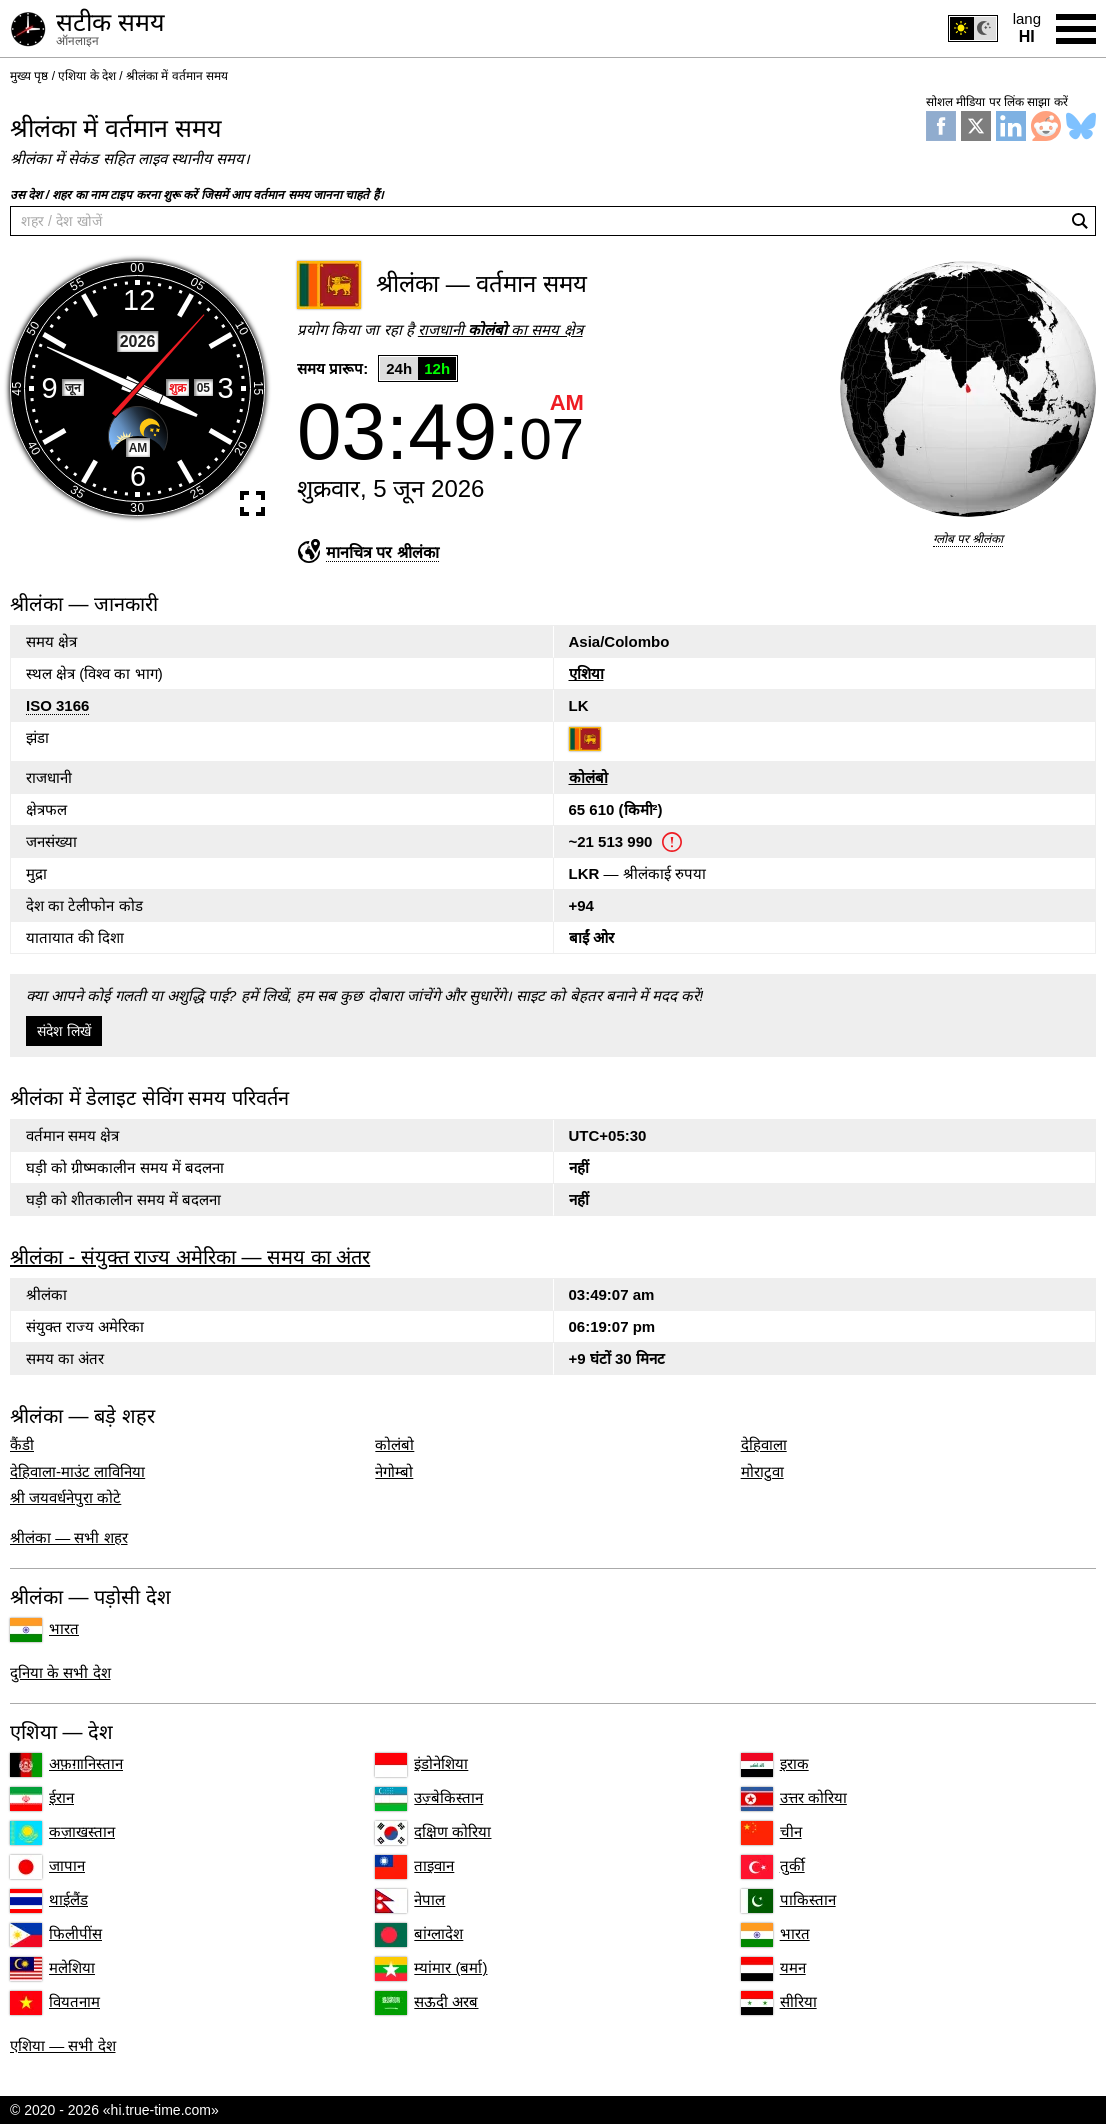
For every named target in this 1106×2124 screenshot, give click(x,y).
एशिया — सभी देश (63, 2045)
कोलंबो (588, 777)
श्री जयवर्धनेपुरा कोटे (65, 1498)
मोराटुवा (762, 1472)
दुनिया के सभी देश (60, 1672)
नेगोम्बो (394, 1472)
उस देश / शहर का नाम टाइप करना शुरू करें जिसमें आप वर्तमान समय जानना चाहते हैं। (197, 195)
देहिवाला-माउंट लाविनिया (77, 1472)
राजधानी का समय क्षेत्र (500, 329)
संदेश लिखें (64, 1031)
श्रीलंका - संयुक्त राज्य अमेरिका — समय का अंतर (190, 1257)
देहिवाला (764, 1445)
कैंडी (22, 1445)
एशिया (586, 673)
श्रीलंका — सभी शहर (69, 1537)
